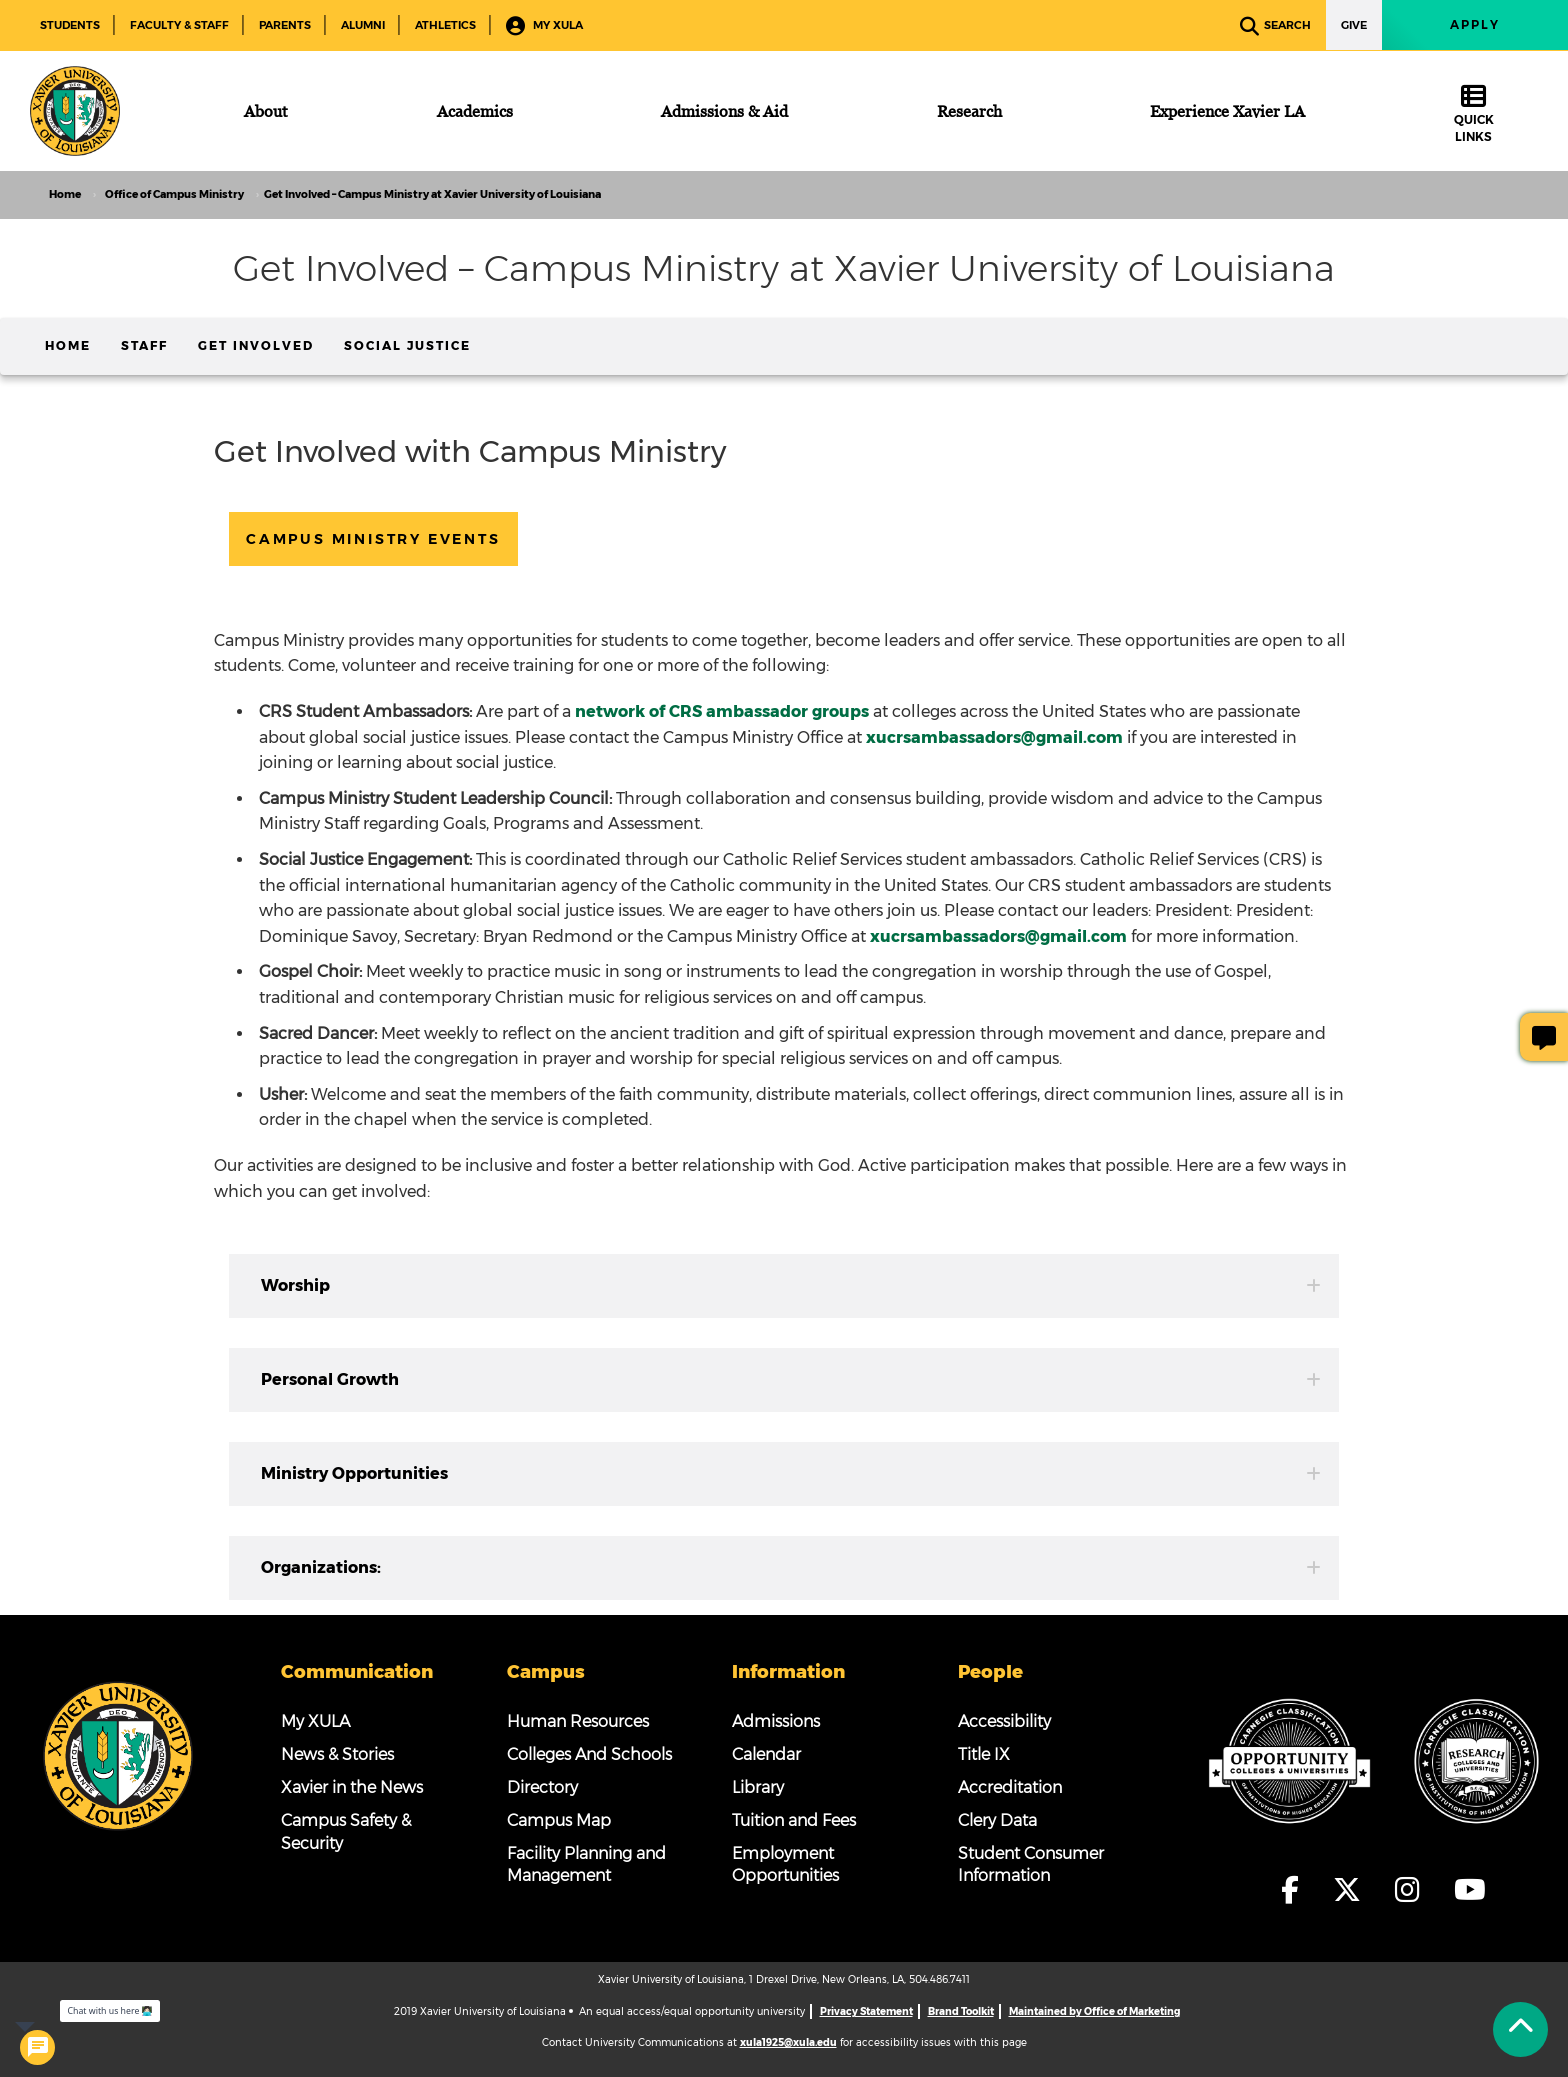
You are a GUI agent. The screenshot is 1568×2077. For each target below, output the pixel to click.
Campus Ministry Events (373, 539)
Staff (144, 345)
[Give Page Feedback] (1544, 1037)
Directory (542, 1787)
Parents (285, 25)
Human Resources (578, 1721)
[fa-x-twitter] (1353, 1890)
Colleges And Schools (589, 1754)
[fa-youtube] (1470, 1890)
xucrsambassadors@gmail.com (998, 936)
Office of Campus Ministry (174, 194)
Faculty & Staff (179, 25)
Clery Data (997, 1820)
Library (758, 1787)
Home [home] (65, 194)
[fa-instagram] (1413, 1890)
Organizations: (791, 1567)
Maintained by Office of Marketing (1094, 2011)
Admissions (776, 1721)
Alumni (363, 25)
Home (68, 345)
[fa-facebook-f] (1296, 1890)
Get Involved (256, 345)
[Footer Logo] (118, 1755)
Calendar (766, 1754)
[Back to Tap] (1520, 2029)
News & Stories (337, 1754)
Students (70, 25)
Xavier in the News (352, 1787)
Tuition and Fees (794, 1820)
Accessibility (1004, 1721)
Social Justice (407, 345)
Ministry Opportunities (791, 1473)
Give (1354, 25)
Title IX (984, 1754)
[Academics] (475, 111)
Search (1275, 26)
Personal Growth (791, 1379)
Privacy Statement (866, 2011)
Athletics (445, 25)
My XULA (544, 26)
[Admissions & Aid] (724, 111)
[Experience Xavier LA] (1227, 111)
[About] (266, 111)
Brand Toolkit (961, 2011)
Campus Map (559, 1820)
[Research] (969, 111)
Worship (791, 1285)
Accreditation (1010, 1787)
